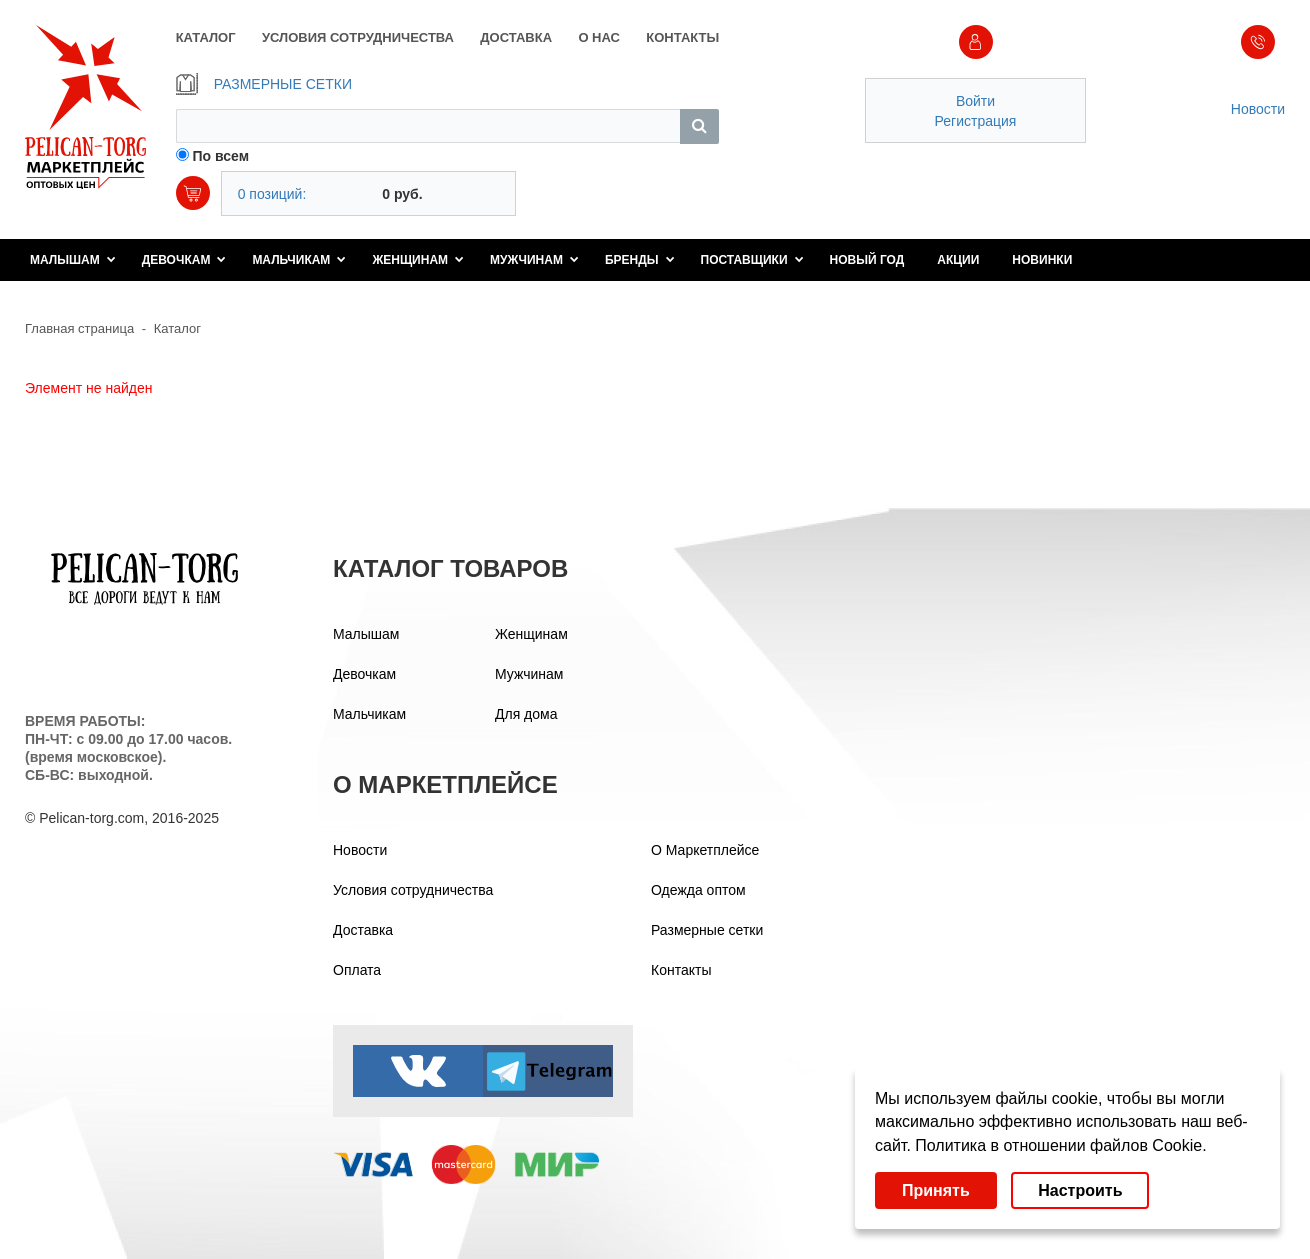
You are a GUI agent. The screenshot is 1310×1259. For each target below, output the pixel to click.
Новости (1258, 109)
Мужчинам (534, 260)
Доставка (363, 930)
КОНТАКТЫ (682, 37)
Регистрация (976, 121)
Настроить (1080, 1190)
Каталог (177, 328)
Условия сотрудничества (413, 890)
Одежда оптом (698, 890)
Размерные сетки (707, 930)
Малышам (73, 260)
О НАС (599, 37)
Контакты (681, 970)
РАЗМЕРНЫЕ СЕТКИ (264, 84)
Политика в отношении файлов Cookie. (1060, 1145)
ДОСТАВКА (516, 37)
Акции (958, 260)
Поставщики (752, 260)
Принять (936, 1190)
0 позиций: (272, 194)
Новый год (867, 260)
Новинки (1042, 260)
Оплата (357, 970)
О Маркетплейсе (705, 850)
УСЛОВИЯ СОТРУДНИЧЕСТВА (358, 37)
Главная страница (79, 328)
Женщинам (418, 260)
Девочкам (184, 260)
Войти (975, 101)
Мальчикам (299, 260)
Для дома (526, 714)
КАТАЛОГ (206, 37)
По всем (221, 156)
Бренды (640, 260)
